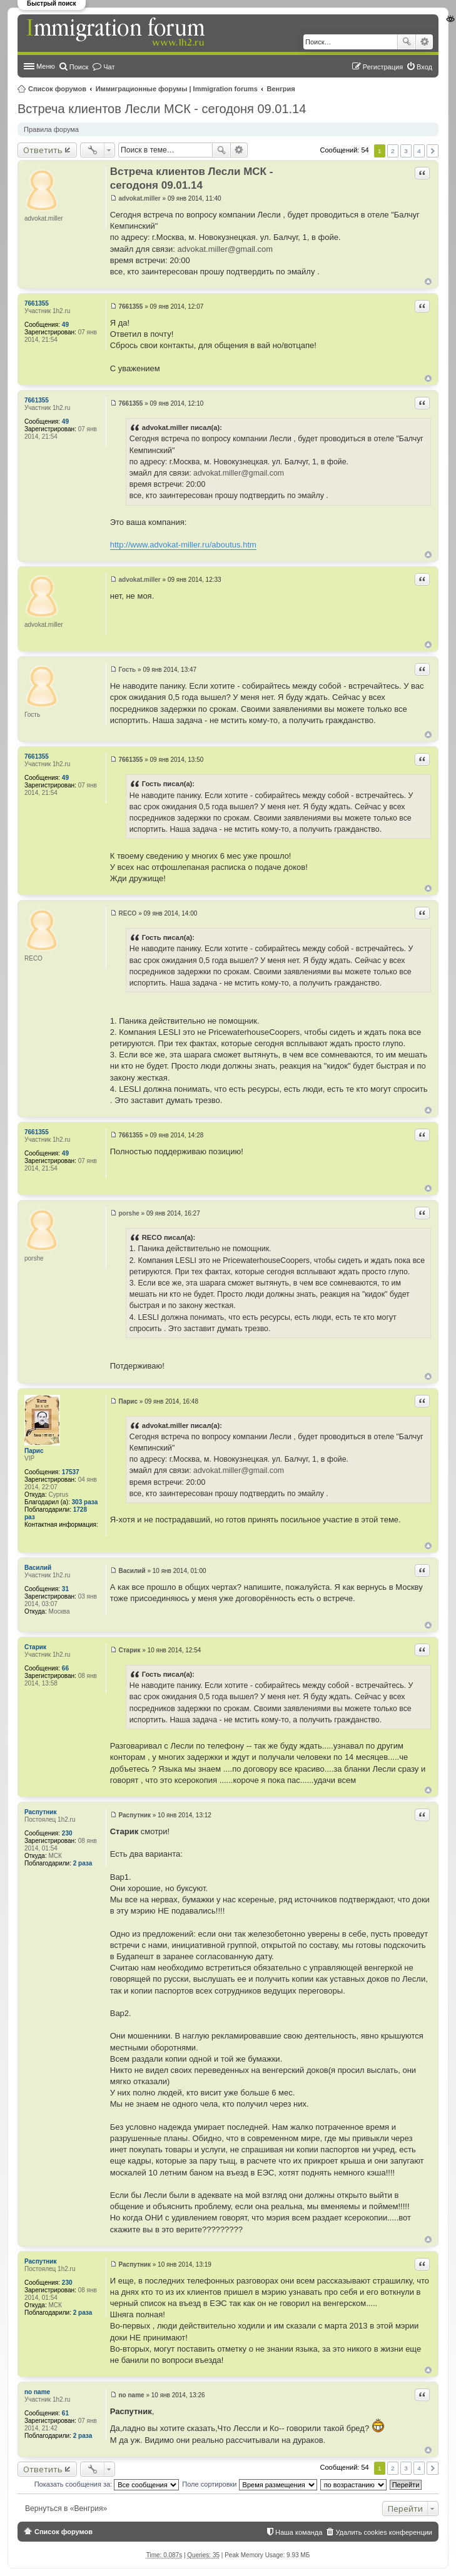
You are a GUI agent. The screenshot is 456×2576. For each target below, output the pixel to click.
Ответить (43, 150)
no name (37, 2392)
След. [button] (432, 150)
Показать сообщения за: (107, 2484)
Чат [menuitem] (108, 67)
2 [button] (393, 150)
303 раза (85, 1502)
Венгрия (281, 88)
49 (65, 324)
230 (67, 1833)
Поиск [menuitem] (78, 67)
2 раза (83, 1863)
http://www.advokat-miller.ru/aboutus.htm (183, 544)
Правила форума (51, 129)
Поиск (406, 41)
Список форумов (57, 88)
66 (65, 1668)
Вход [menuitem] (424, 67)
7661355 (36, 303)
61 (65, 2413)
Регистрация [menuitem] (383, 67)
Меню (45, 66)
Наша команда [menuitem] (298, 2532)
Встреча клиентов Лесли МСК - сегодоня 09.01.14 (162, 109)
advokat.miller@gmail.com (225, 249)
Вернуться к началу (428, 281)
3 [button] (406, 150)
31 (65, 1588)
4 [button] (419, 150)
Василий (37, 1567)
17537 (70, 1472)
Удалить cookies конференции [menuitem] (383, 2532)
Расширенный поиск (424, 41)
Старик (35, 1647)
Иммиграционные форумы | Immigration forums (177, 88)
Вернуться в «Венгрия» (66, 2508)
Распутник (40, 1812)
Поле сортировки (249, 2484)
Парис (34, 1450)
